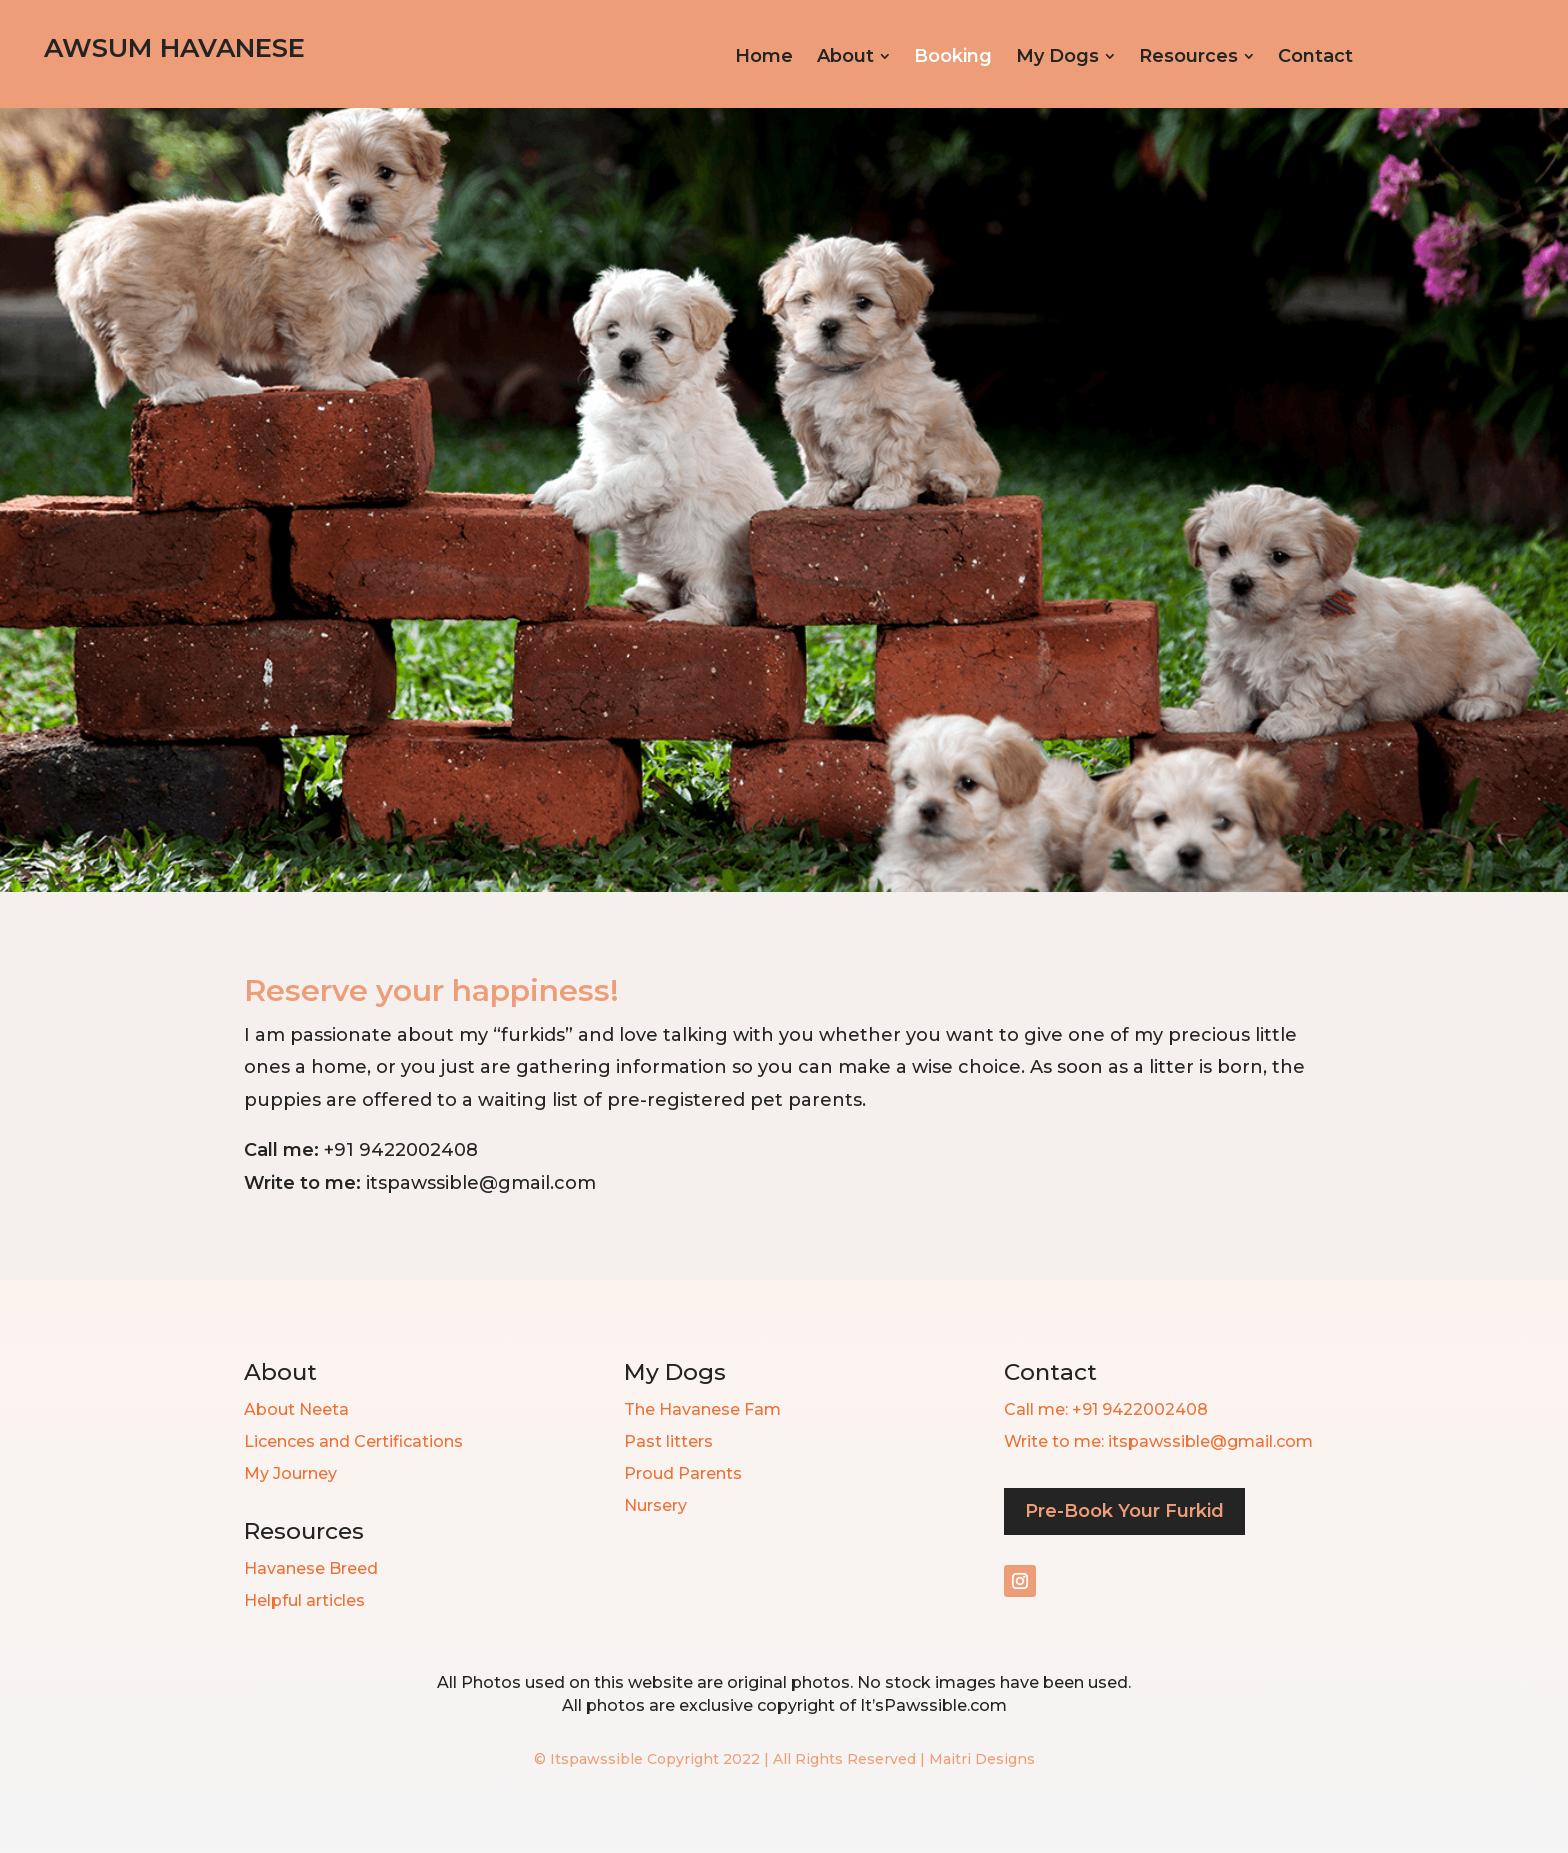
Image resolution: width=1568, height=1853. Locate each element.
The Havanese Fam (702, 1409)
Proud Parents (683, 1473)
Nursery (655, 1505)
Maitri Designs (982, 1759)
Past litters (668, 1441)
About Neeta (296, 1409)
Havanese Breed (311, 1568)
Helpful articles (304, 1600)
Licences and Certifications (353, 1441)
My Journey (290, 1473)
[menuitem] (764, 56)
